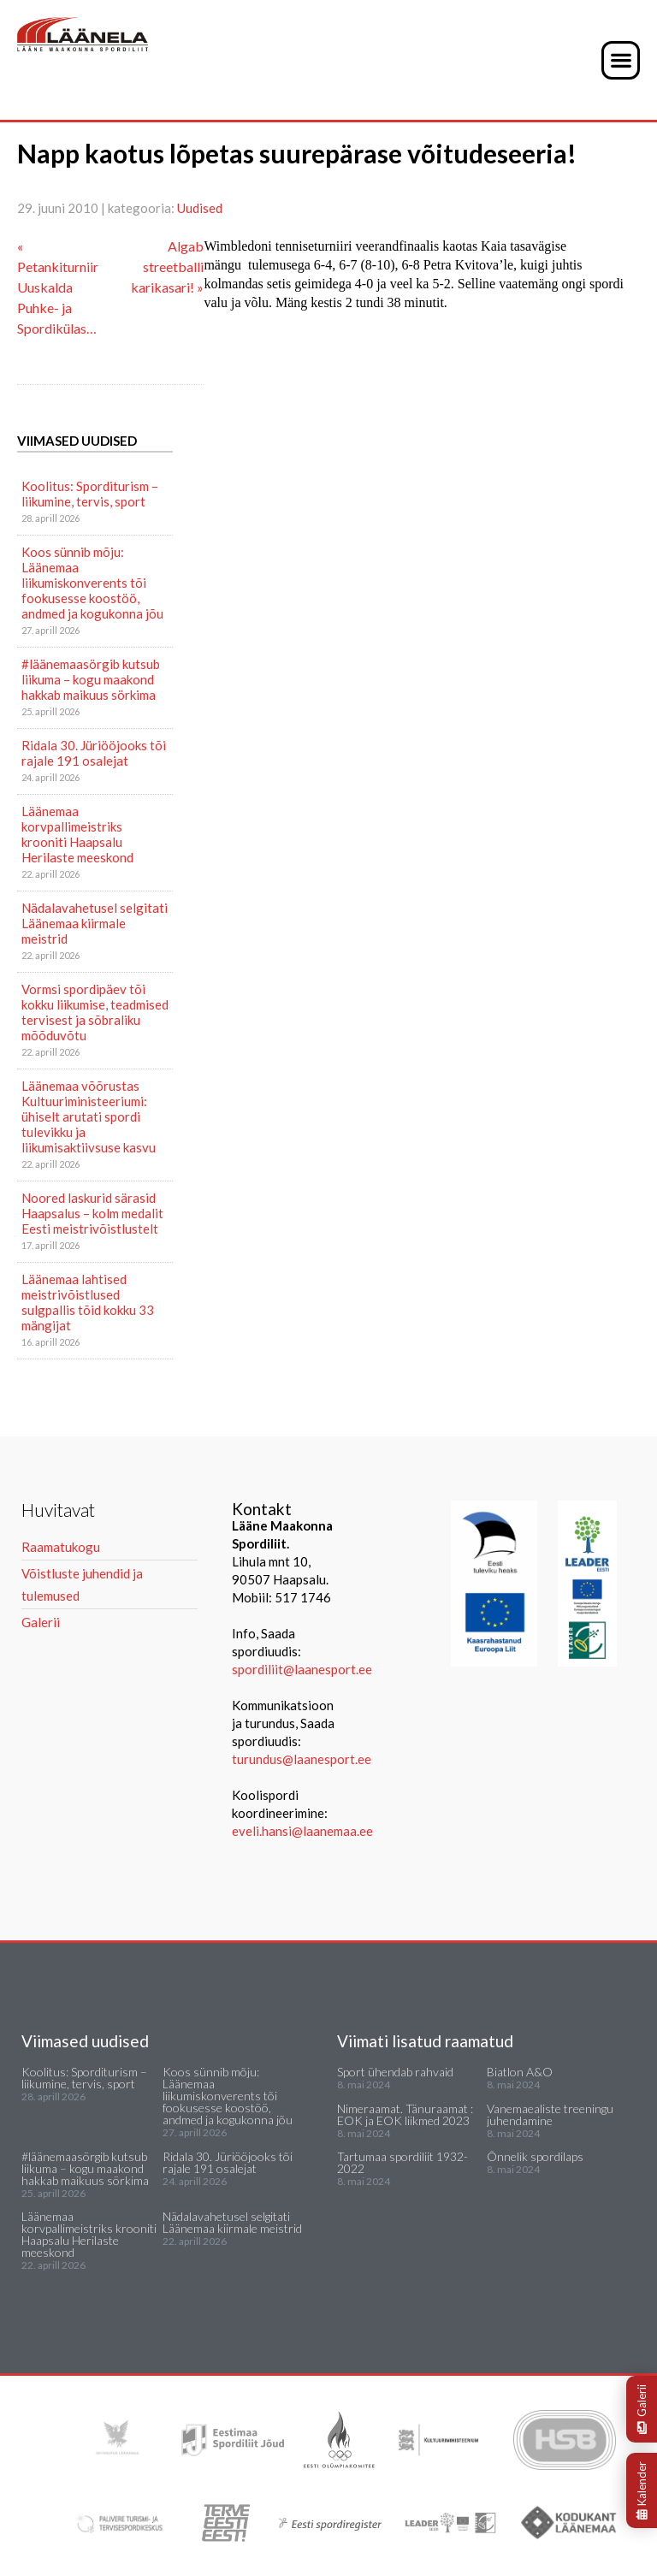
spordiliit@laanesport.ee (302, 1669)
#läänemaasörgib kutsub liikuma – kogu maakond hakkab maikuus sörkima (90, 679)
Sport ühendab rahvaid (395, 2071)
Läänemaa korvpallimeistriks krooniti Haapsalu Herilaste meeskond (77, 834)
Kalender (641, 2490)
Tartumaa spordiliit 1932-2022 (402, 2162)
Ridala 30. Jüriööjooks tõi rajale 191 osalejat (93, 752)
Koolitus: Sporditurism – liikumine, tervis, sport (89, 493)
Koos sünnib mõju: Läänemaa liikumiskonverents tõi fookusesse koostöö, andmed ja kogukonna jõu (92, 582)
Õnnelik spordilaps (535, 2156)
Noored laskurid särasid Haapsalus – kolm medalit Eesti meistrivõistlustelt (92, 1213)
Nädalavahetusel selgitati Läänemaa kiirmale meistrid (94, 923)
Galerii (641, 2409)
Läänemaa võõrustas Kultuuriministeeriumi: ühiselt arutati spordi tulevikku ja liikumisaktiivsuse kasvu (88, 1116)
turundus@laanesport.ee (303, 1759)
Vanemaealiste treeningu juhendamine (550, 2114)
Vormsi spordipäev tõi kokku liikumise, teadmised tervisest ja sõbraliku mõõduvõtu (95, 1012)
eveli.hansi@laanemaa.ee (302, 1831)
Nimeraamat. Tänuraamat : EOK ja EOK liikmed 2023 (405, 2114)
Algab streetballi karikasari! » (167, 266)
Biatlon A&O (520, 2071)
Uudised (199, 208)
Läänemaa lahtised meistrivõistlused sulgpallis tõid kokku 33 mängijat (87, 1302)
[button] (620, 60)
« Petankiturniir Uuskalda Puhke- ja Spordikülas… (57, 287)
